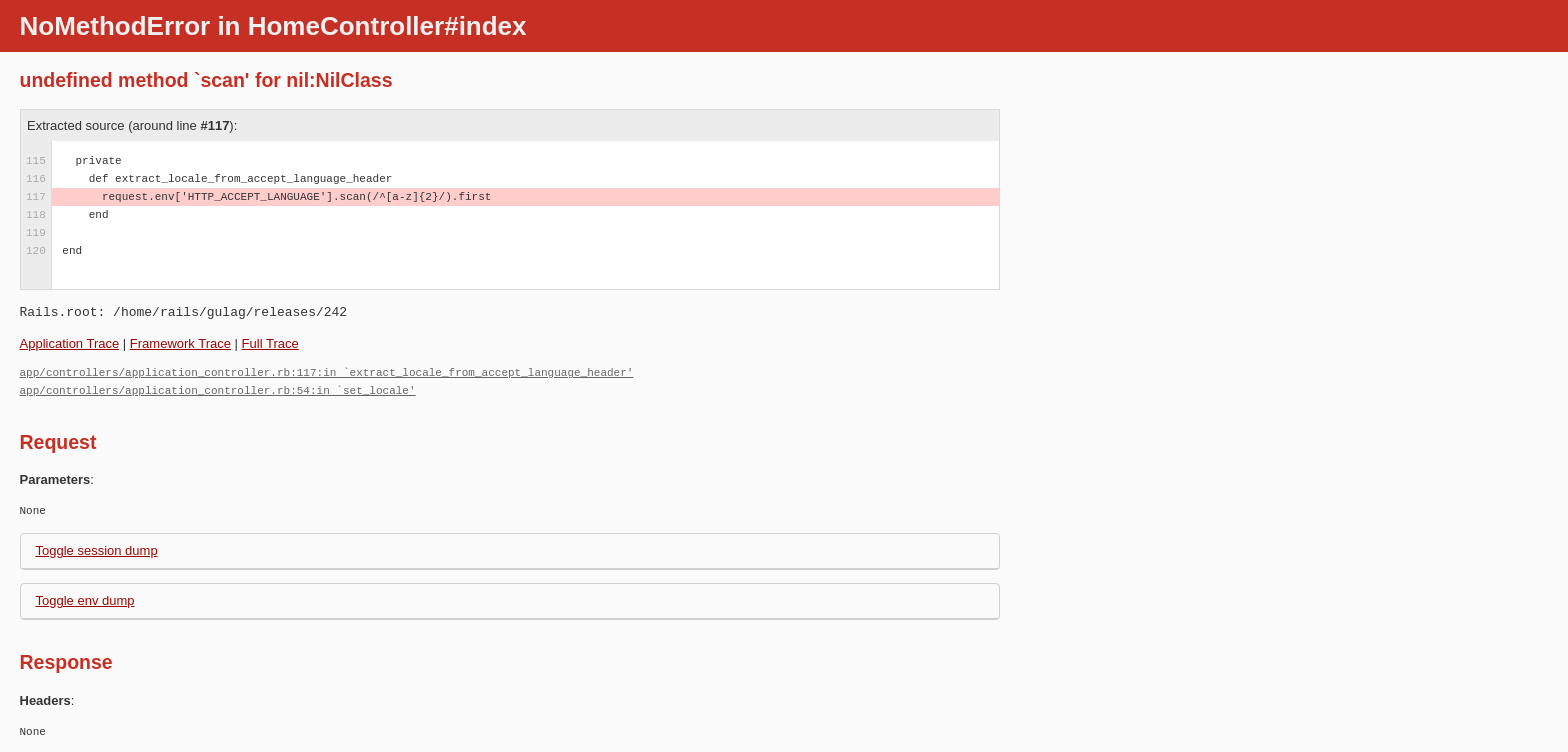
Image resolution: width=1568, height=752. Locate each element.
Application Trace (70, 343)
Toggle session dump (97, 550)
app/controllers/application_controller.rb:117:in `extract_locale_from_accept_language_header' (327, 372)
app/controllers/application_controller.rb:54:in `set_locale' (218, 390)
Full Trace (270, 343)
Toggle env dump (85, 600)
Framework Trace (180, 343)
